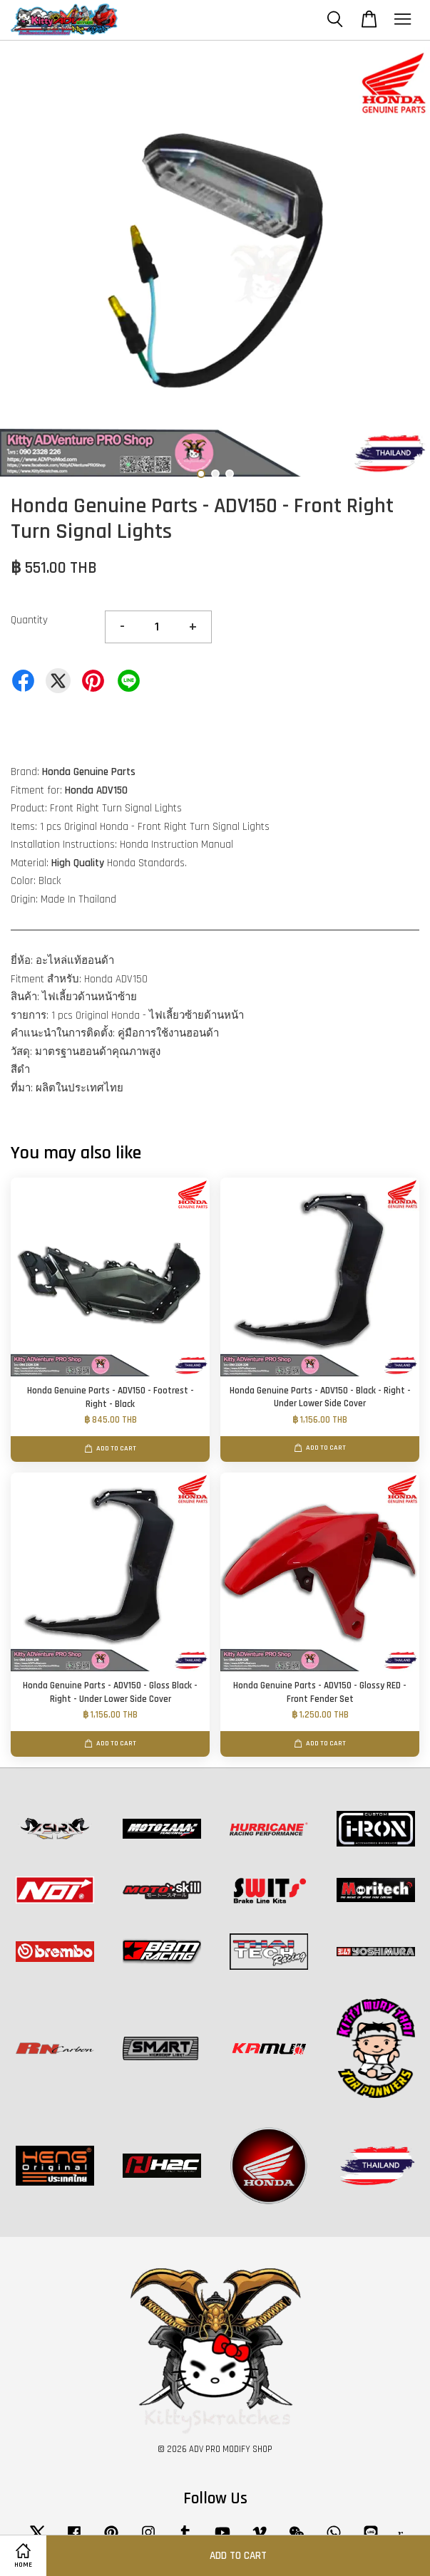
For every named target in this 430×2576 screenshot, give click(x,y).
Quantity (29, 620)
